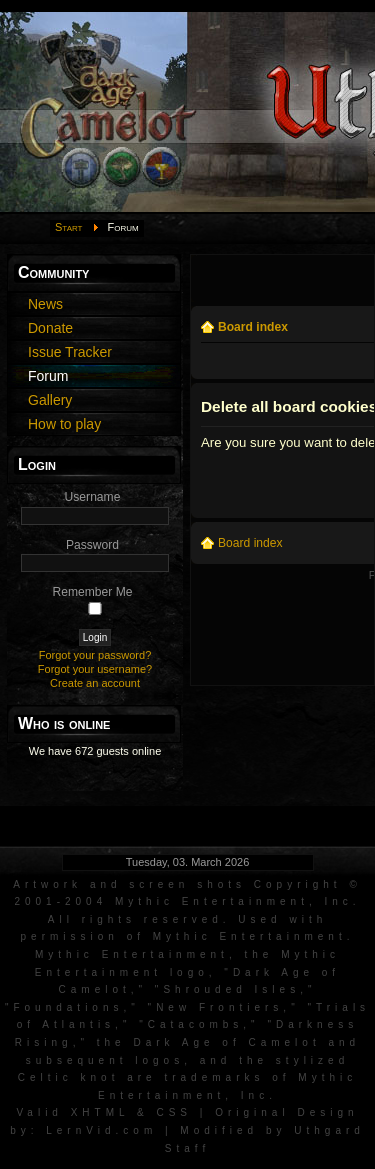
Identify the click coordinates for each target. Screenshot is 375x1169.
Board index (253, 327)
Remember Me (93, 592)
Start (69, 227)
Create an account (95, 683)
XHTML (100, 1112)
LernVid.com (101, 1130)
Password (92, 545)
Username (93, 497)
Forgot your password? (95, 655)
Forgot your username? (95, 669)
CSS (174, 1112)
